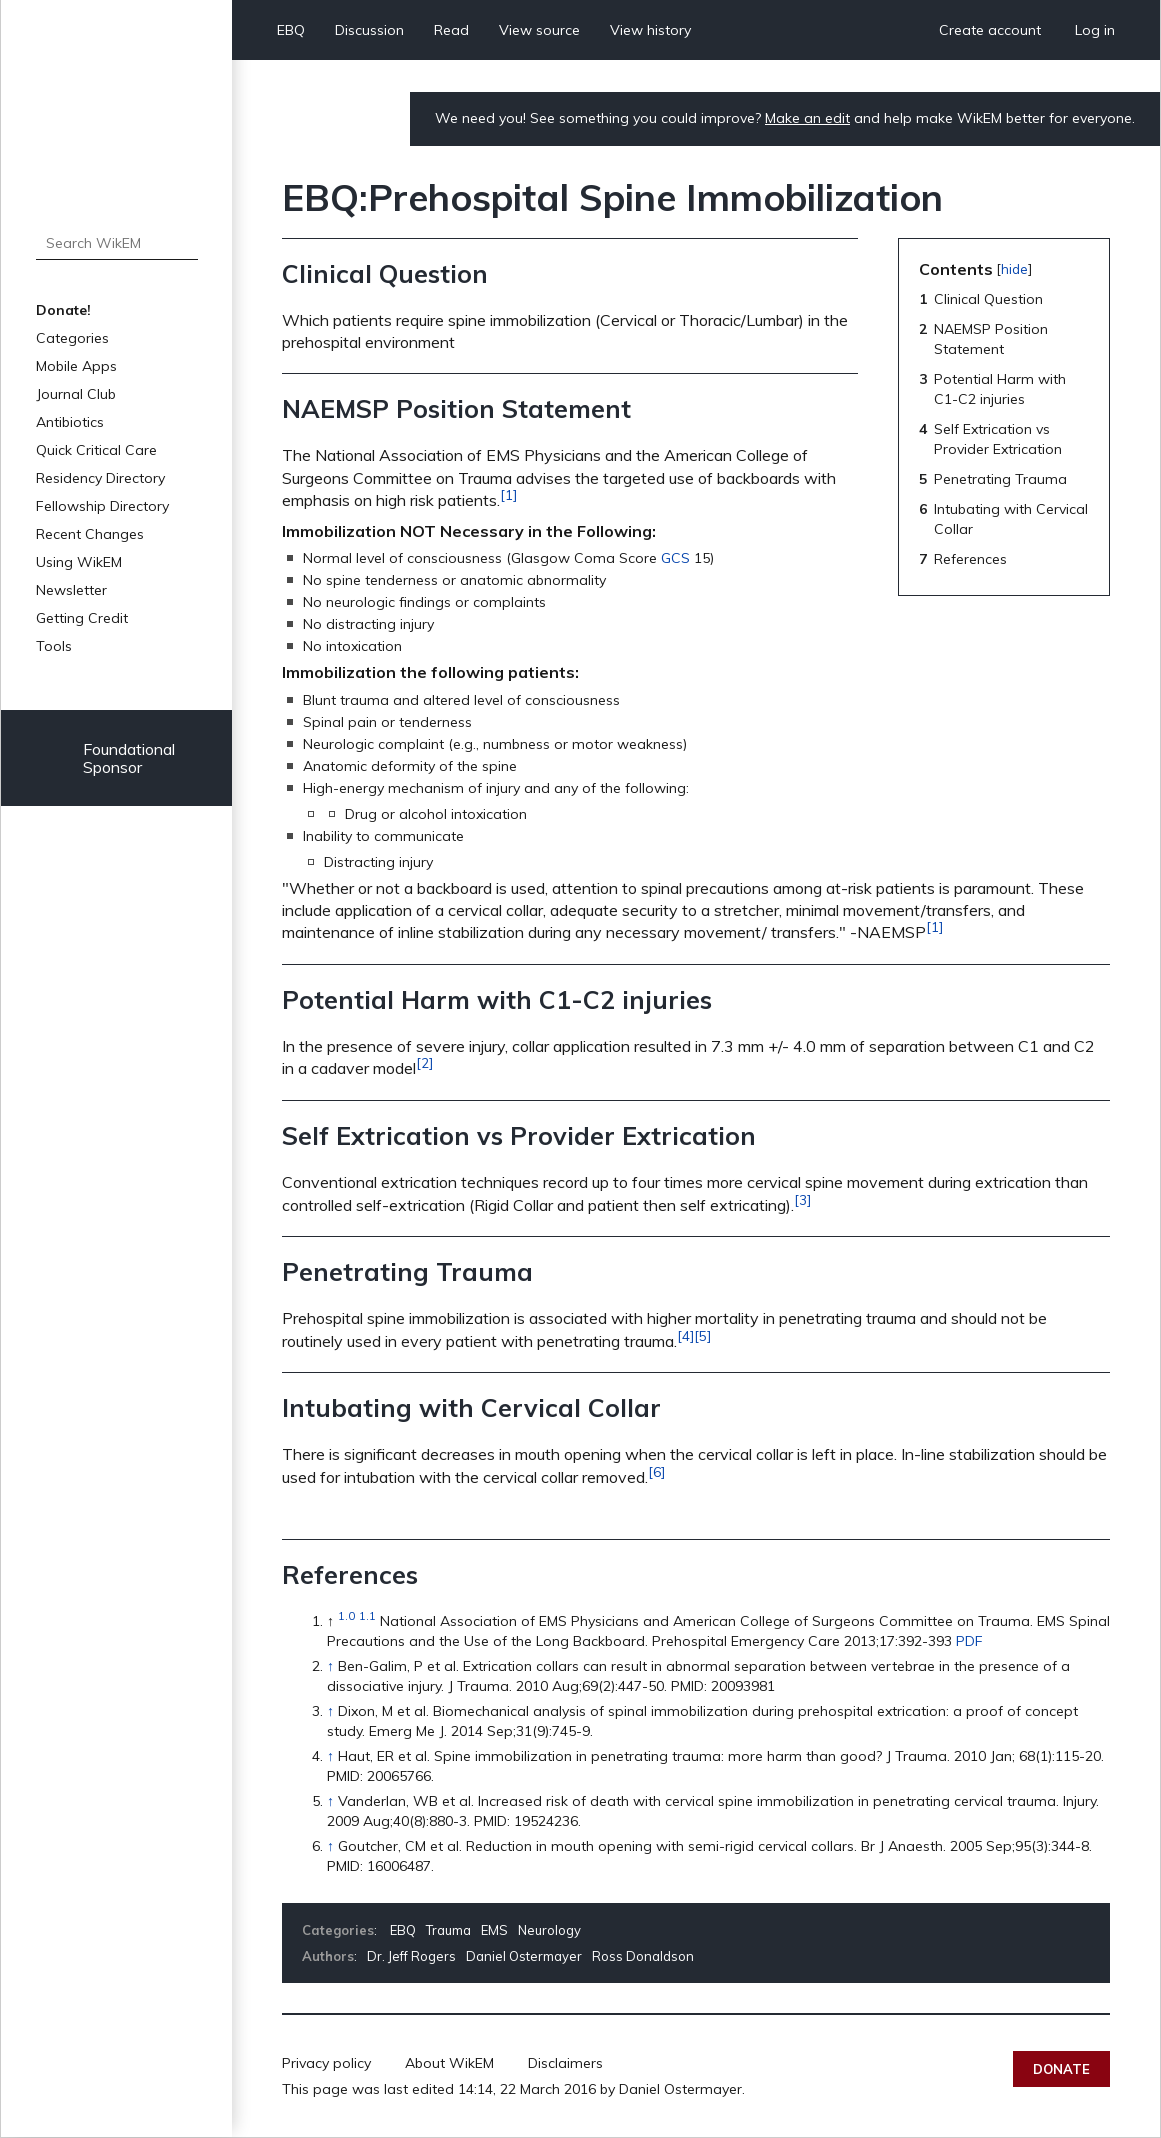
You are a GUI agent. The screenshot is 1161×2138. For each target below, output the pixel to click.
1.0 (346, 1615)
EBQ (291, 30)
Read (451, 30)
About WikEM (449, 2063)
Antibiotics (70, 422)
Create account (990, 30)
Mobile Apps (76, 366)
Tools (54, 646)
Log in (1095, 30)
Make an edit (807, 118)
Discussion (369, 30)
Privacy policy (326, 2063)
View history (650, 30)
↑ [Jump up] (330, 1666)
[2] (424, 1063)
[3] (802, 1200)
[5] (702, 1336)
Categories (72, 338)
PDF (969, 1641)
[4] (685, 1336)
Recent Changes (90, 534)
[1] (508, 495)
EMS (494, 1930)
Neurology (549, 1930)
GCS (675, 558)
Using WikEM (79, 562)
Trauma (448, 1930)
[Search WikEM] (117, 243)
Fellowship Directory (102, 506)
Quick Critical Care (96, 450)
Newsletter (71, 590)
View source (539, 30)
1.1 (367, 1615)
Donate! (63, 310)
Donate (1061, 2069)
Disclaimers (565, 2063)
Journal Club (76, 394)
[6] (656, 1472)
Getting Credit (82, 618)
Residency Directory (100, 478)
